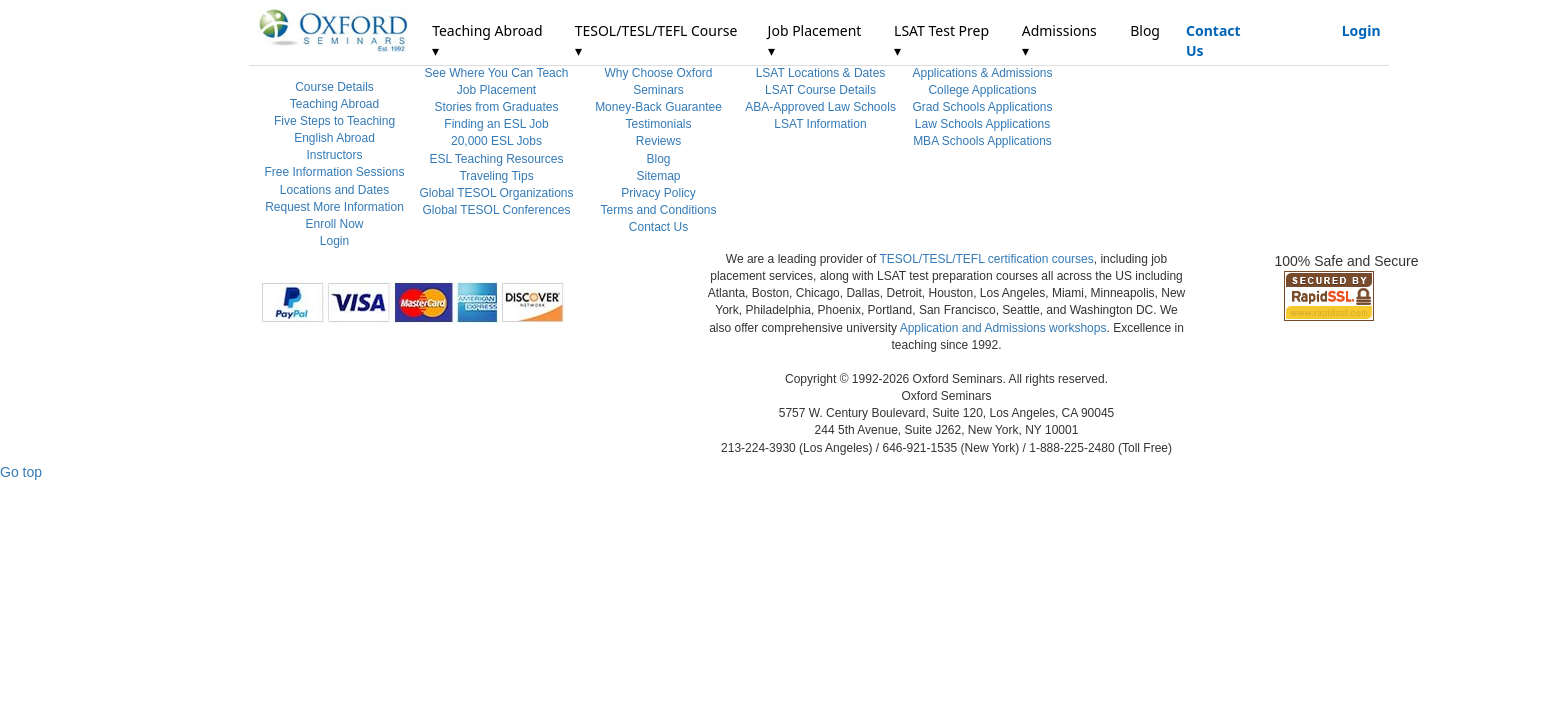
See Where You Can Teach (497, 73)
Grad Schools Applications (982, 107)
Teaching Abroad (334, 104)
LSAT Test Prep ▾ (941, 40)
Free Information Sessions (334, 172)
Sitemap (658, 176)
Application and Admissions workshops (1003, 328)
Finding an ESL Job (496, 124)
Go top (21, 472)
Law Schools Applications (982, 124)
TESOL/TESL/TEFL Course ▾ (656, 40)
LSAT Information (820, 124)
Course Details (334, 87)
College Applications (982, 90)
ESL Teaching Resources (496, 159)
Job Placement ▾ (815, 40)
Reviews (658, 141)
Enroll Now (334, 224)
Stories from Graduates (496, 107)
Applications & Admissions (982, 73)
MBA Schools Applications (982, 141)
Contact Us (1213, 40)
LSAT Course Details (820, 90)
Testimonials (658, 124)
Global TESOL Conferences (496, 210)
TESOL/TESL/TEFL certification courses (986, 259)
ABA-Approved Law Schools (820, 107)
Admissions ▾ (1059, 40)
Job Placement (496, 90)
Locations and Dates (334, 190)
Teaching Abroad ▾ (487, 40)
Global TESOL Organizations (496, 193)
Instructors (334, 155)
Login (1361, 30)
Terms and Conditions (658, 210)
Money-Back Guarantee (658, 107)
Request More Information (334, 207)
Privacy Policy (658, 193)
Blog (1145, 30)
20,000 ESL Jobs (496, 141)
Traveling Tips (496, 176)
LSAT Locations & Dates (821, 73)
